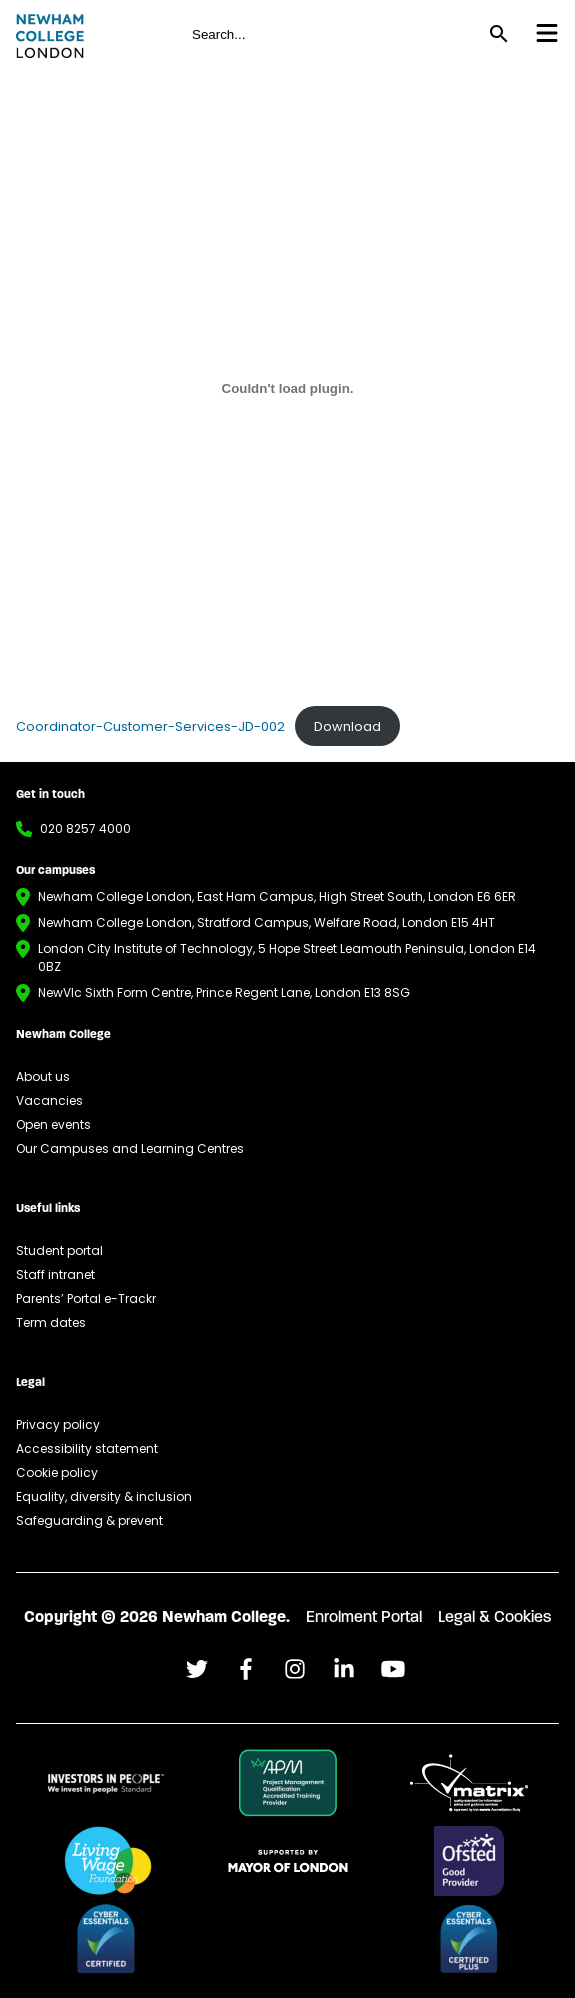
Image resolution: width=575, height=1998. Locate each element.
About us (43, 1076)
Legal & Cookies (494, 1618)
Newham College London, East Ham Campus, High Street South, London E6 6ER (277, 896)
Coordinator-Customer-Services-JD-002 (150, 726)
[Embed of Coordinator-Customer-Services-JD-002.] (287, 388)
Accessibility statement (87, 1448)
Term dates (51, 1322)
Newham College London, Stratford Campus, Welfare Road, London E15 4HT (266, 922)
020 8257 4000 (85, 828)
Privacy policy (58, 1424)
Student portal (59, 1250)
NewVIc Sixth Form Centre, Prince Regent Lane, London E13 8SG (224, 992)
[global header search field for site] (330, 34)
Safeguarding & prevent (89, 1520)
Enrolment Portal (364, 1618)
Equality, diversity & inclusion (104, 1496)
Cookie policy (57, 1472)
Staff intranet (55, 1274)
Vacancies (49, 1100)
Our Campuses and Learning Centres (130, 1148)
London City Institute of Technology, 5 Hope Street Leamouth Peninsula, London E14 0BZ (287, 957)
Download (347, 726)
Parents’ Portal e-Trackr (86, 1298)
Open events (53, 1124)
